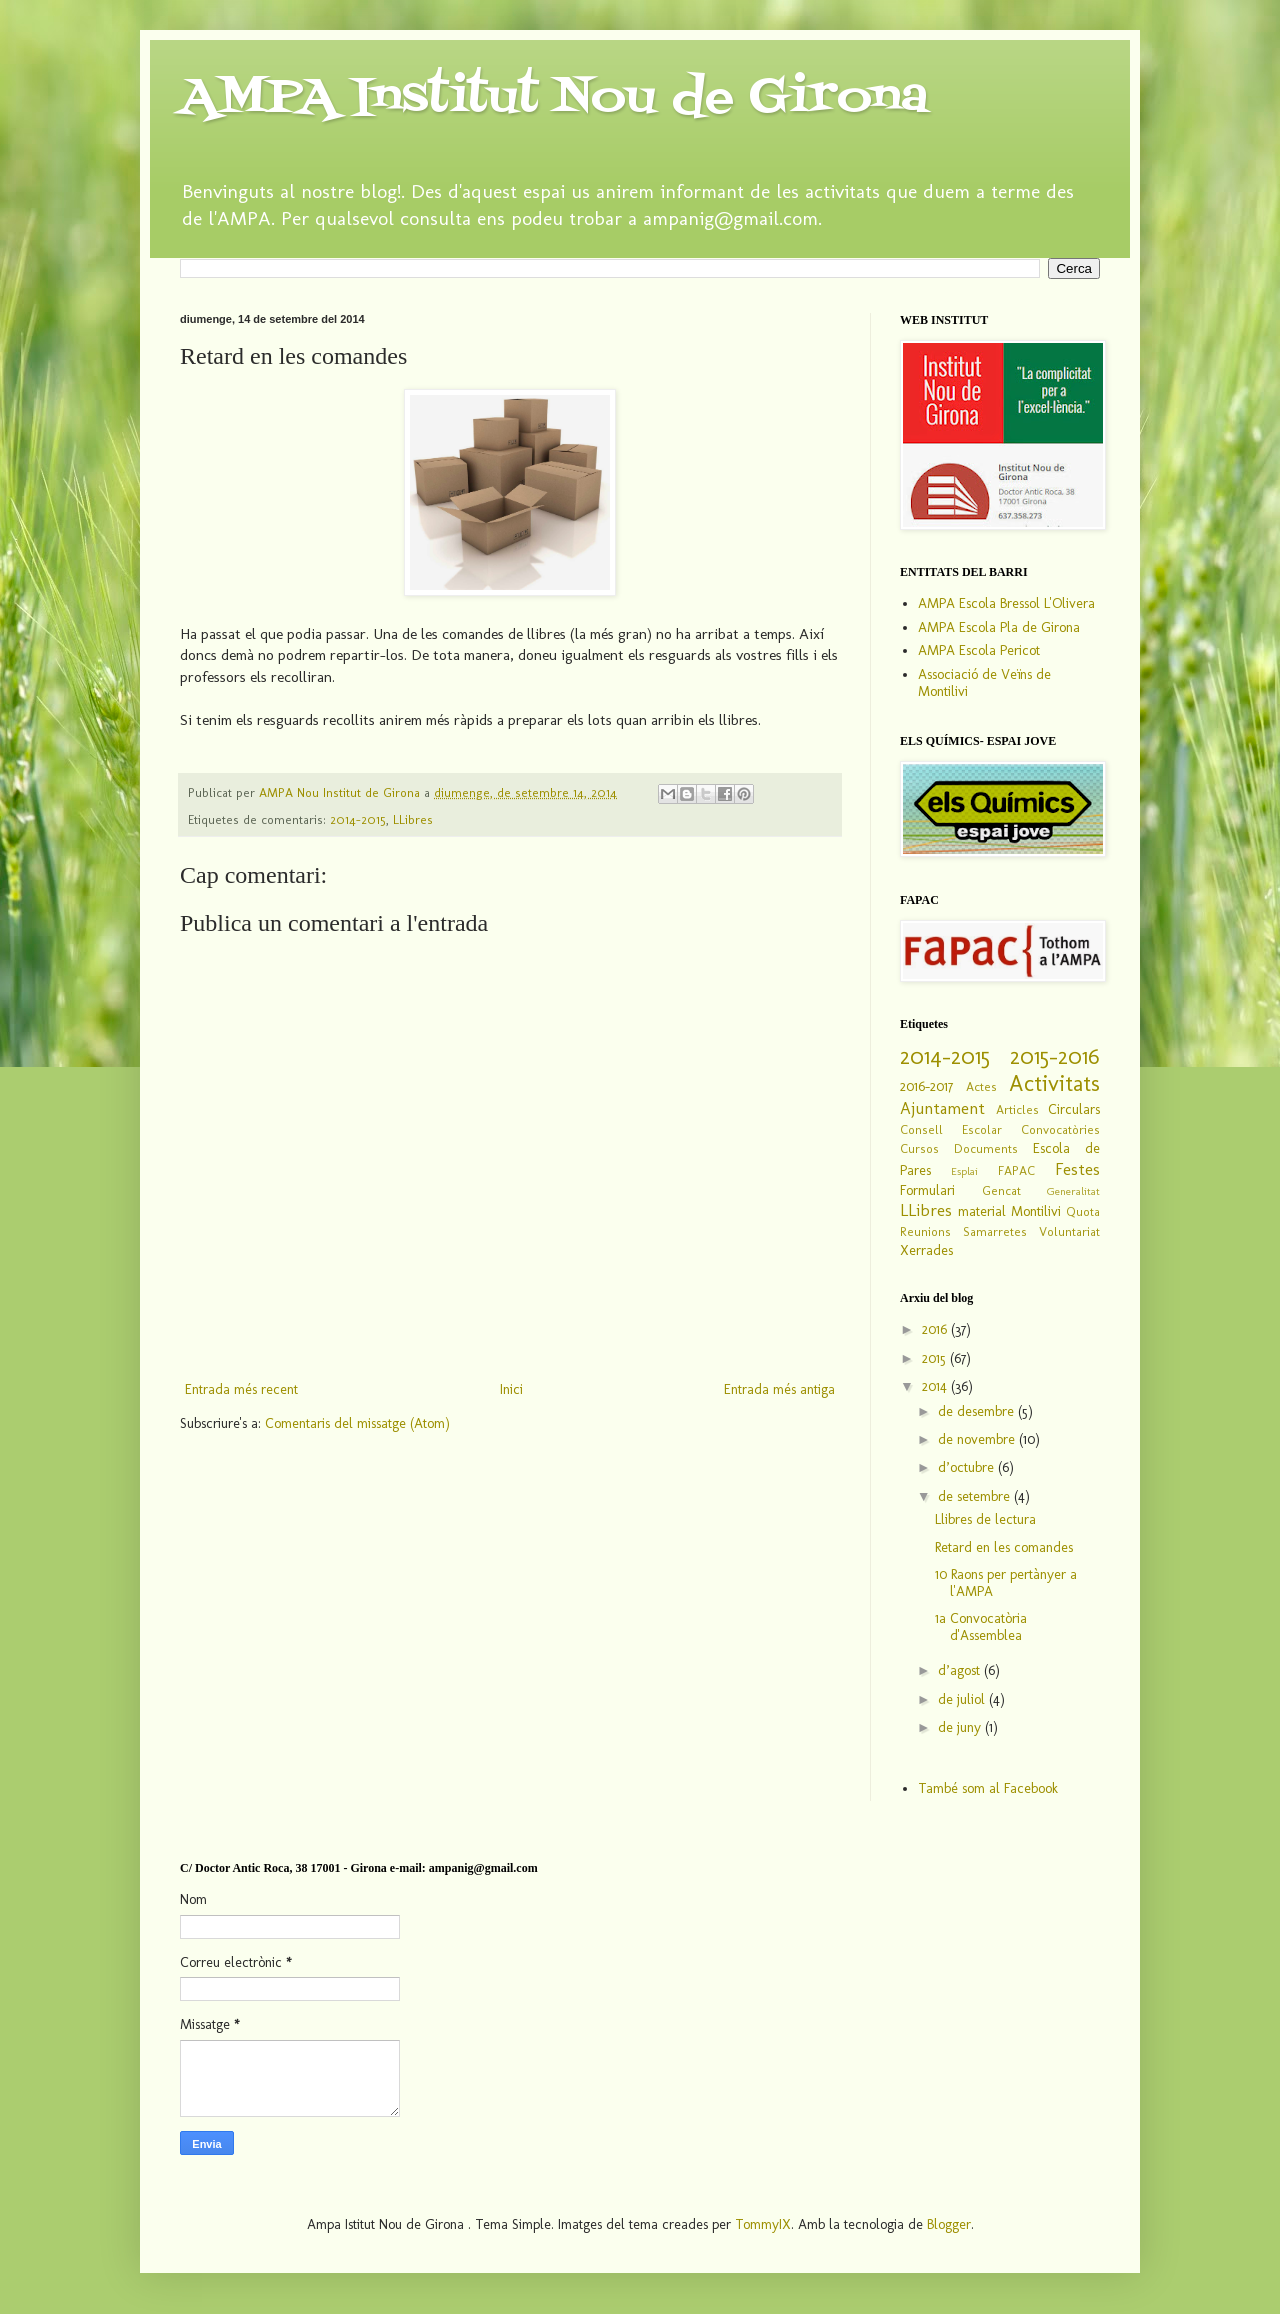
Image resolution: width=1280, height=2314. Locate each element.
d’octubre (968, 1467)
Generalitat (1073, 1191)
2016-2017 (926, 1086)
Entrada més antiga (779, 1389)
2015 (936, 1358)
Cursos (919, 1148)
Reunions (925, 1231)
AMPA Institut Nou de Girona (554, 98)
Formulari (927, 1190)
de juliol (963, 1699)
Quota (1083, 1211)
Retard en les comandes (1004, 1547)
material (982, 1211)
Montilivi (1036, 1211)
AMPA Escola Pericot (979, 650)
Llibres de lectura (985, 1519)
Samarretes (995, 1231)
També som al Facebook (988, 1788)
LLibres (413, 819)
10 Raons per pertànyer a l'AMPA (1006, 1583)
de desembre (978, 1411)
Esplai (964, 1171)
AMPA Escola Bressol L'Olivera (1006, 603)
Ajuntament (942, 1108)
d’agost (961, 1670)
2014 (936, 1386)
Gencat (1001, 1190)
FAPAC (1016, 1170)
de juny (961, 1727)
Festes (1077, 1169)
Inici (511, 1389)
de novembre (978, 1439)
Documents (986, 1148)
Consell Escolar (951, 1129)
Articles (1017, 1109)
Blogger (949, 2224)
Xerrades (926, 1250)
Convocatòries (1060, 1129)
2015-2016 (1055, 1056)
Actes (981, 1086)
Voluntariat (1069, 1231)
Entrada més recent (241, 1389)
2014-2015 (358, 819)
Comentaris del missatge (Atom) (357, 1423)
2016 (936, 1329)
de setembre (976, 1496)
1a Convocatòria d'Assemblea (981, 1627)
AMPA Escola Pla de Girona (999, 627)
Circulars (1074, 1109)
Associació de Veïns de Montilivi (984, 683)
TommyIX (763, 2224)
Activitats (1054, 1083)
